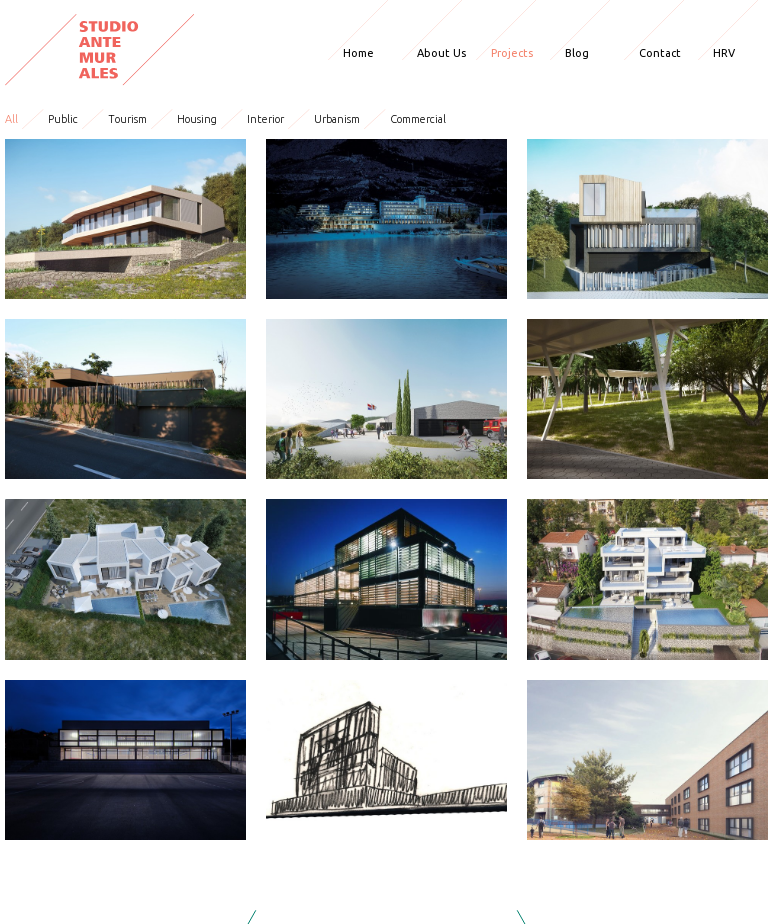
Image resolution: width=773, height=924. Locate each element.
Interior (265, 119)
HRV (724, 53)
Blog (577, 53)
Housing (197, 119)
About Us (441, 53)
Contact (660, 53)
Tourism (127, 119)
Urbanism (337, 119)
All (11, 119)
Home (358, 53)
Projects (512, 53)
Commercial (418, 119)
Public (63, 119)
